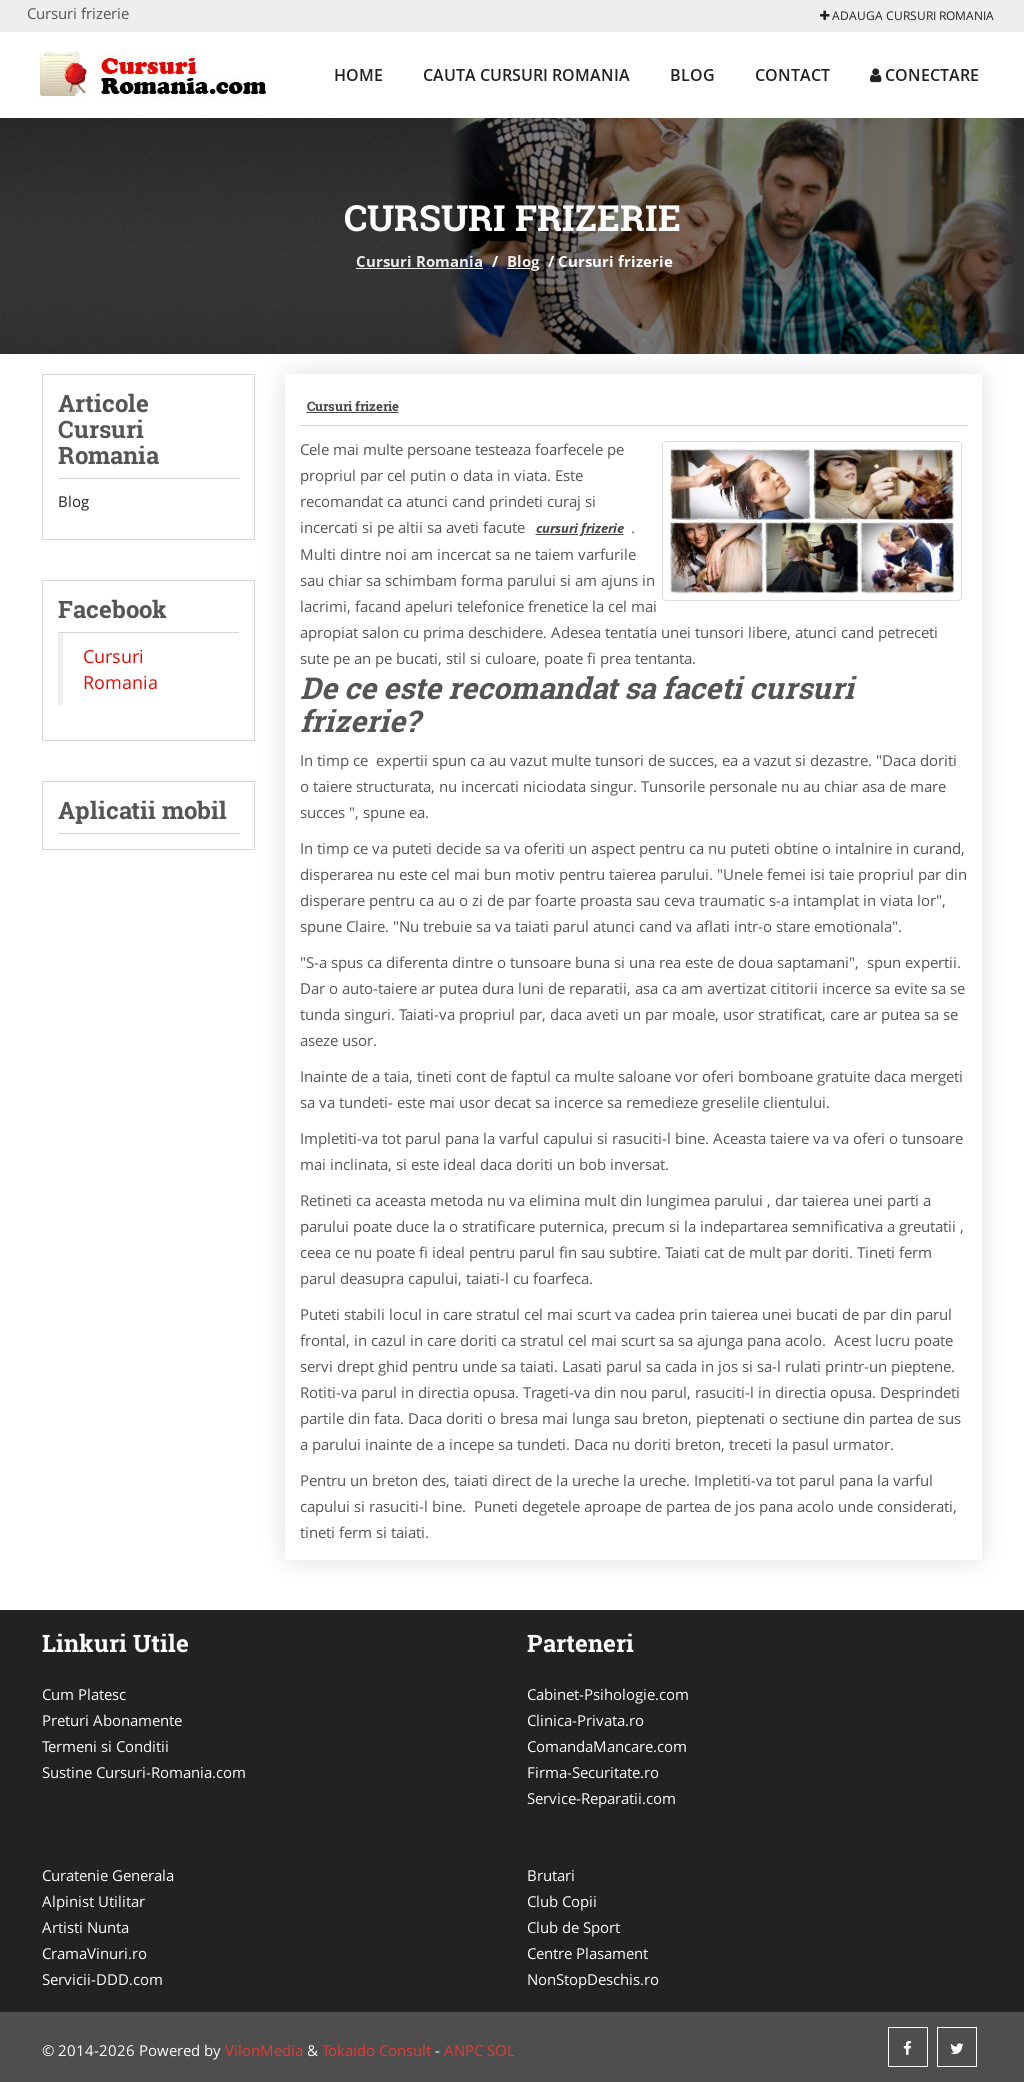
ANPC (463, 2050)
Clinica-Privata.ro (585, 1720)
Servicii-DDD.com (102, 1979)
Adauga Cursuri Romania (907, 15)
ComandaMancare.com (607, 1746)
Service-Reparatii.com (601, 1798)
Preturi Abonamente (112, 1720)
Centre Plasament (587, 1953)
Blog (692, 75)
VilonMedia (264, 2050)
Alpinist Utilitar (93, 1901)
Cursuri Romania (419, 261)
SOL (501, 2050)
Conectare (924, 75)
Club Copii (562, 1901)
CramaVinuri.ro (94, 1953)
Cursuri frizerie (353, 406)
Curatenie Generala (108, 1875)
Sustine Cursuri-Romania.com (144, 1772)
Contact (792, 75)
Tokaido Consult (376, 2050)
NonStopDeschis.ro (593, 1979)
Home (358, 75)
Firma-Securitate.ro (593, 1772)
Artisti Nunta (85, 1927)
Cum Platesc (84, 1694)
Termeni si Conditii (105, 1746)
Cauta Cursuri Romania (526, 75)
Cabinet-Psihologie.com (608, 1694)
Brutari (551, 1875)
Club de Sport (573, 1927)
